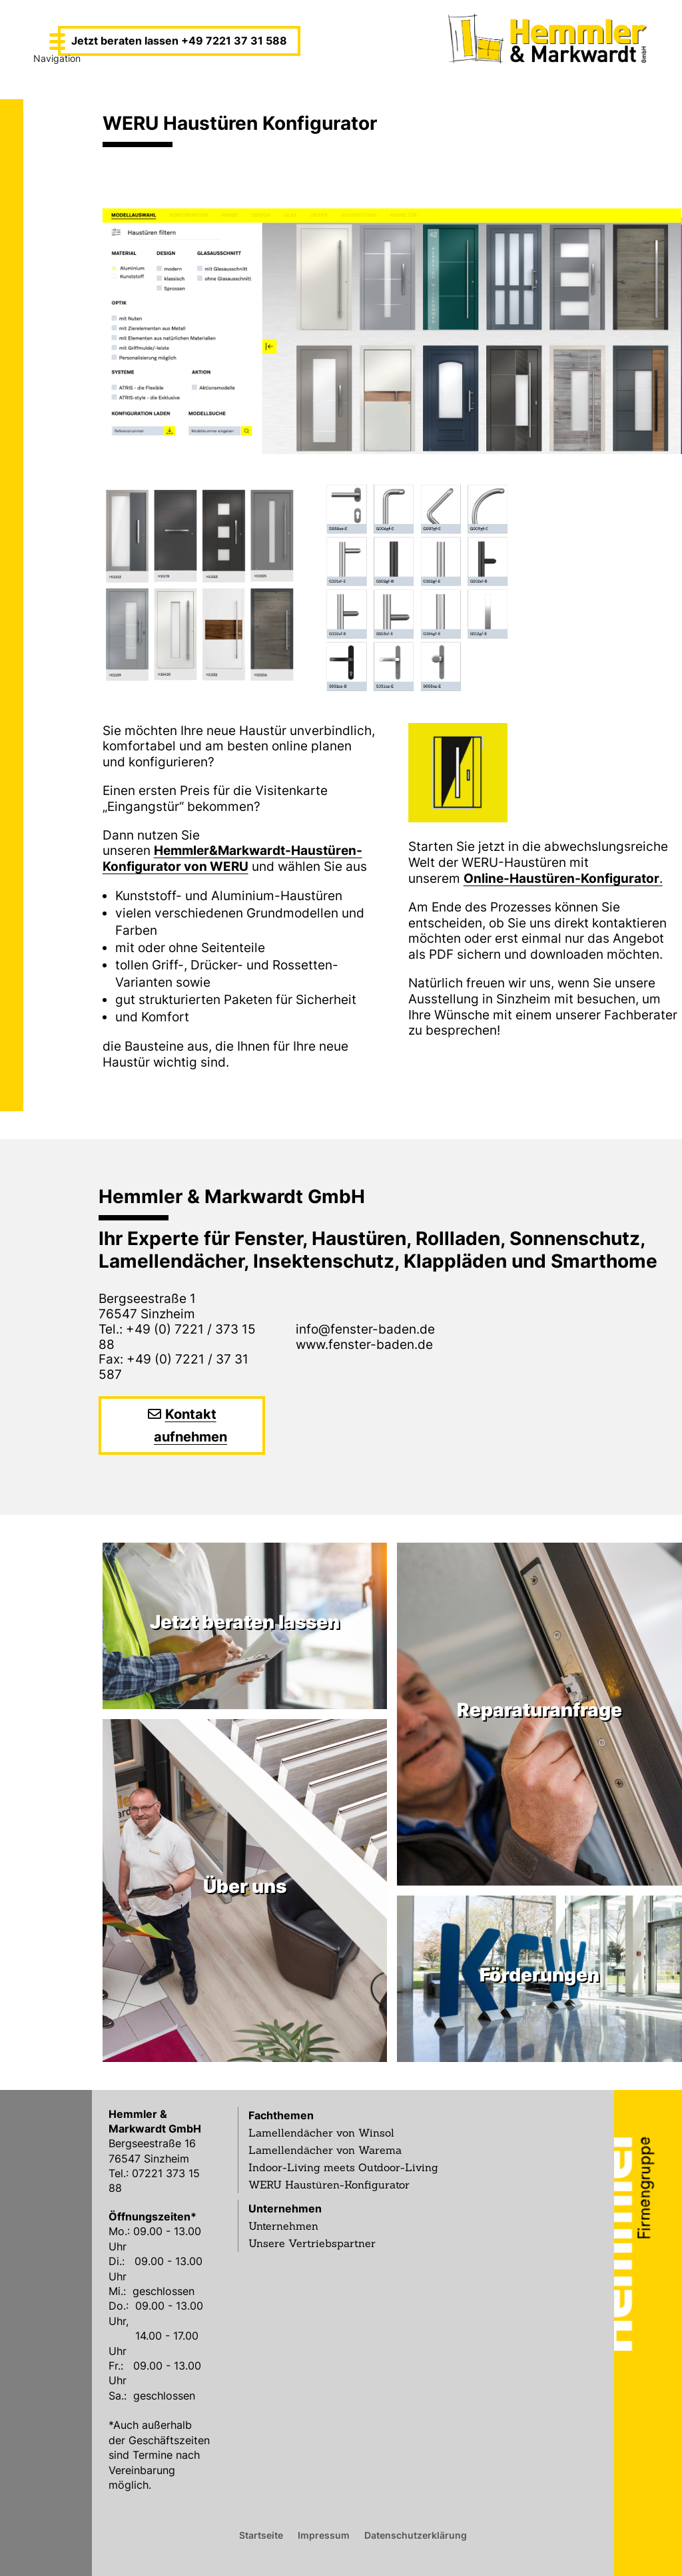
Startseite (261, 2534)
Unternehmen (285, 2208)
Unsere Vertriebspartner (312, 2243)
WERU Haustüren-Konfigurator (329, 2184)
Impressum (324, 2534)
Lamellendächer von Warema (325, 2150)
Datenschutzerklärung (415, 2534)
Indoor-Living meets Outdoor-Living (343, 2167)
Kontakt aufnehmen (190, 1425)
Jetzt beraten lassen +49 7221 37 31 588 (179, 40)
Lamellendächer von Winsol (321, 2132)
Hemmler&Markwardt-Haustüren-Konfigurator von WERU (232, 858)
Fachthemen (281, 2115)
